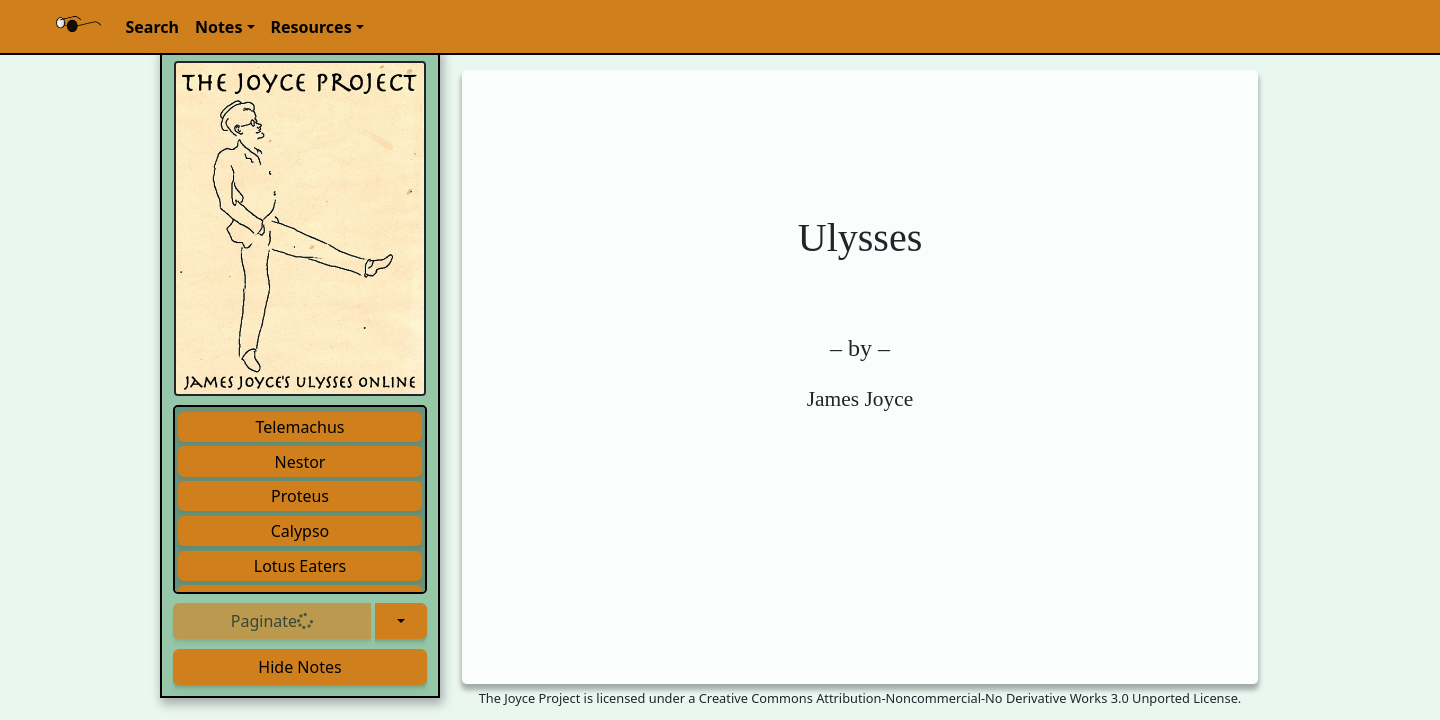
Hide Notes (299, 667)
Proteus (300, 496)
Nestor (300, 462)
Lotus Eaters (300, 566)
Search (151, 27)
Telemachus (299, 427)
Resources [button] (311, 27)
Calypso (300, 531)
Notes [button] (219, 27)
